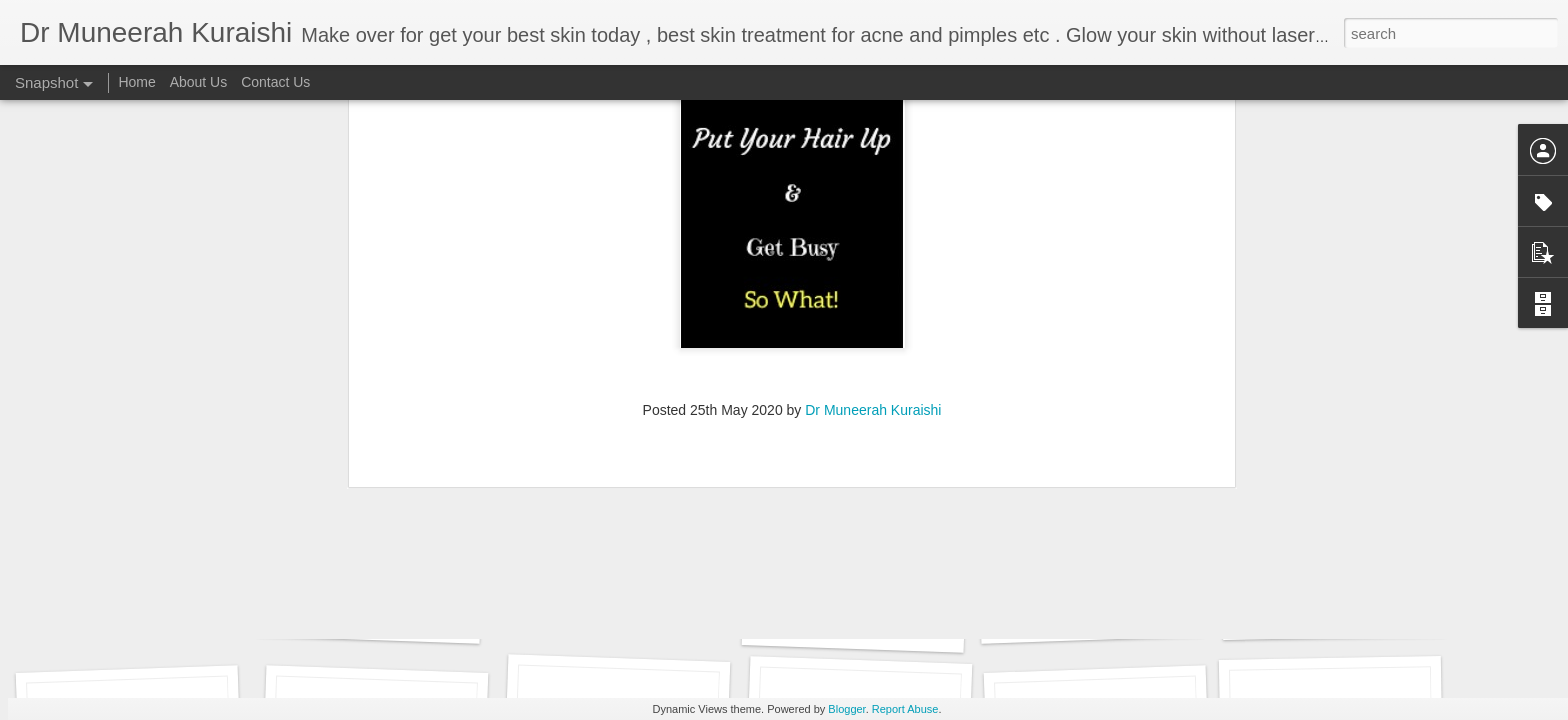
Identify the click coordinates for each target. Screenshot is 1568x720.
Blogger (846, 709)
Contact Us (275, 82)
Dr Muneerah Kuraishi (873, 106)
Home (136, 82)
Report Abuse (905, 709)
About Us (199, 82)
